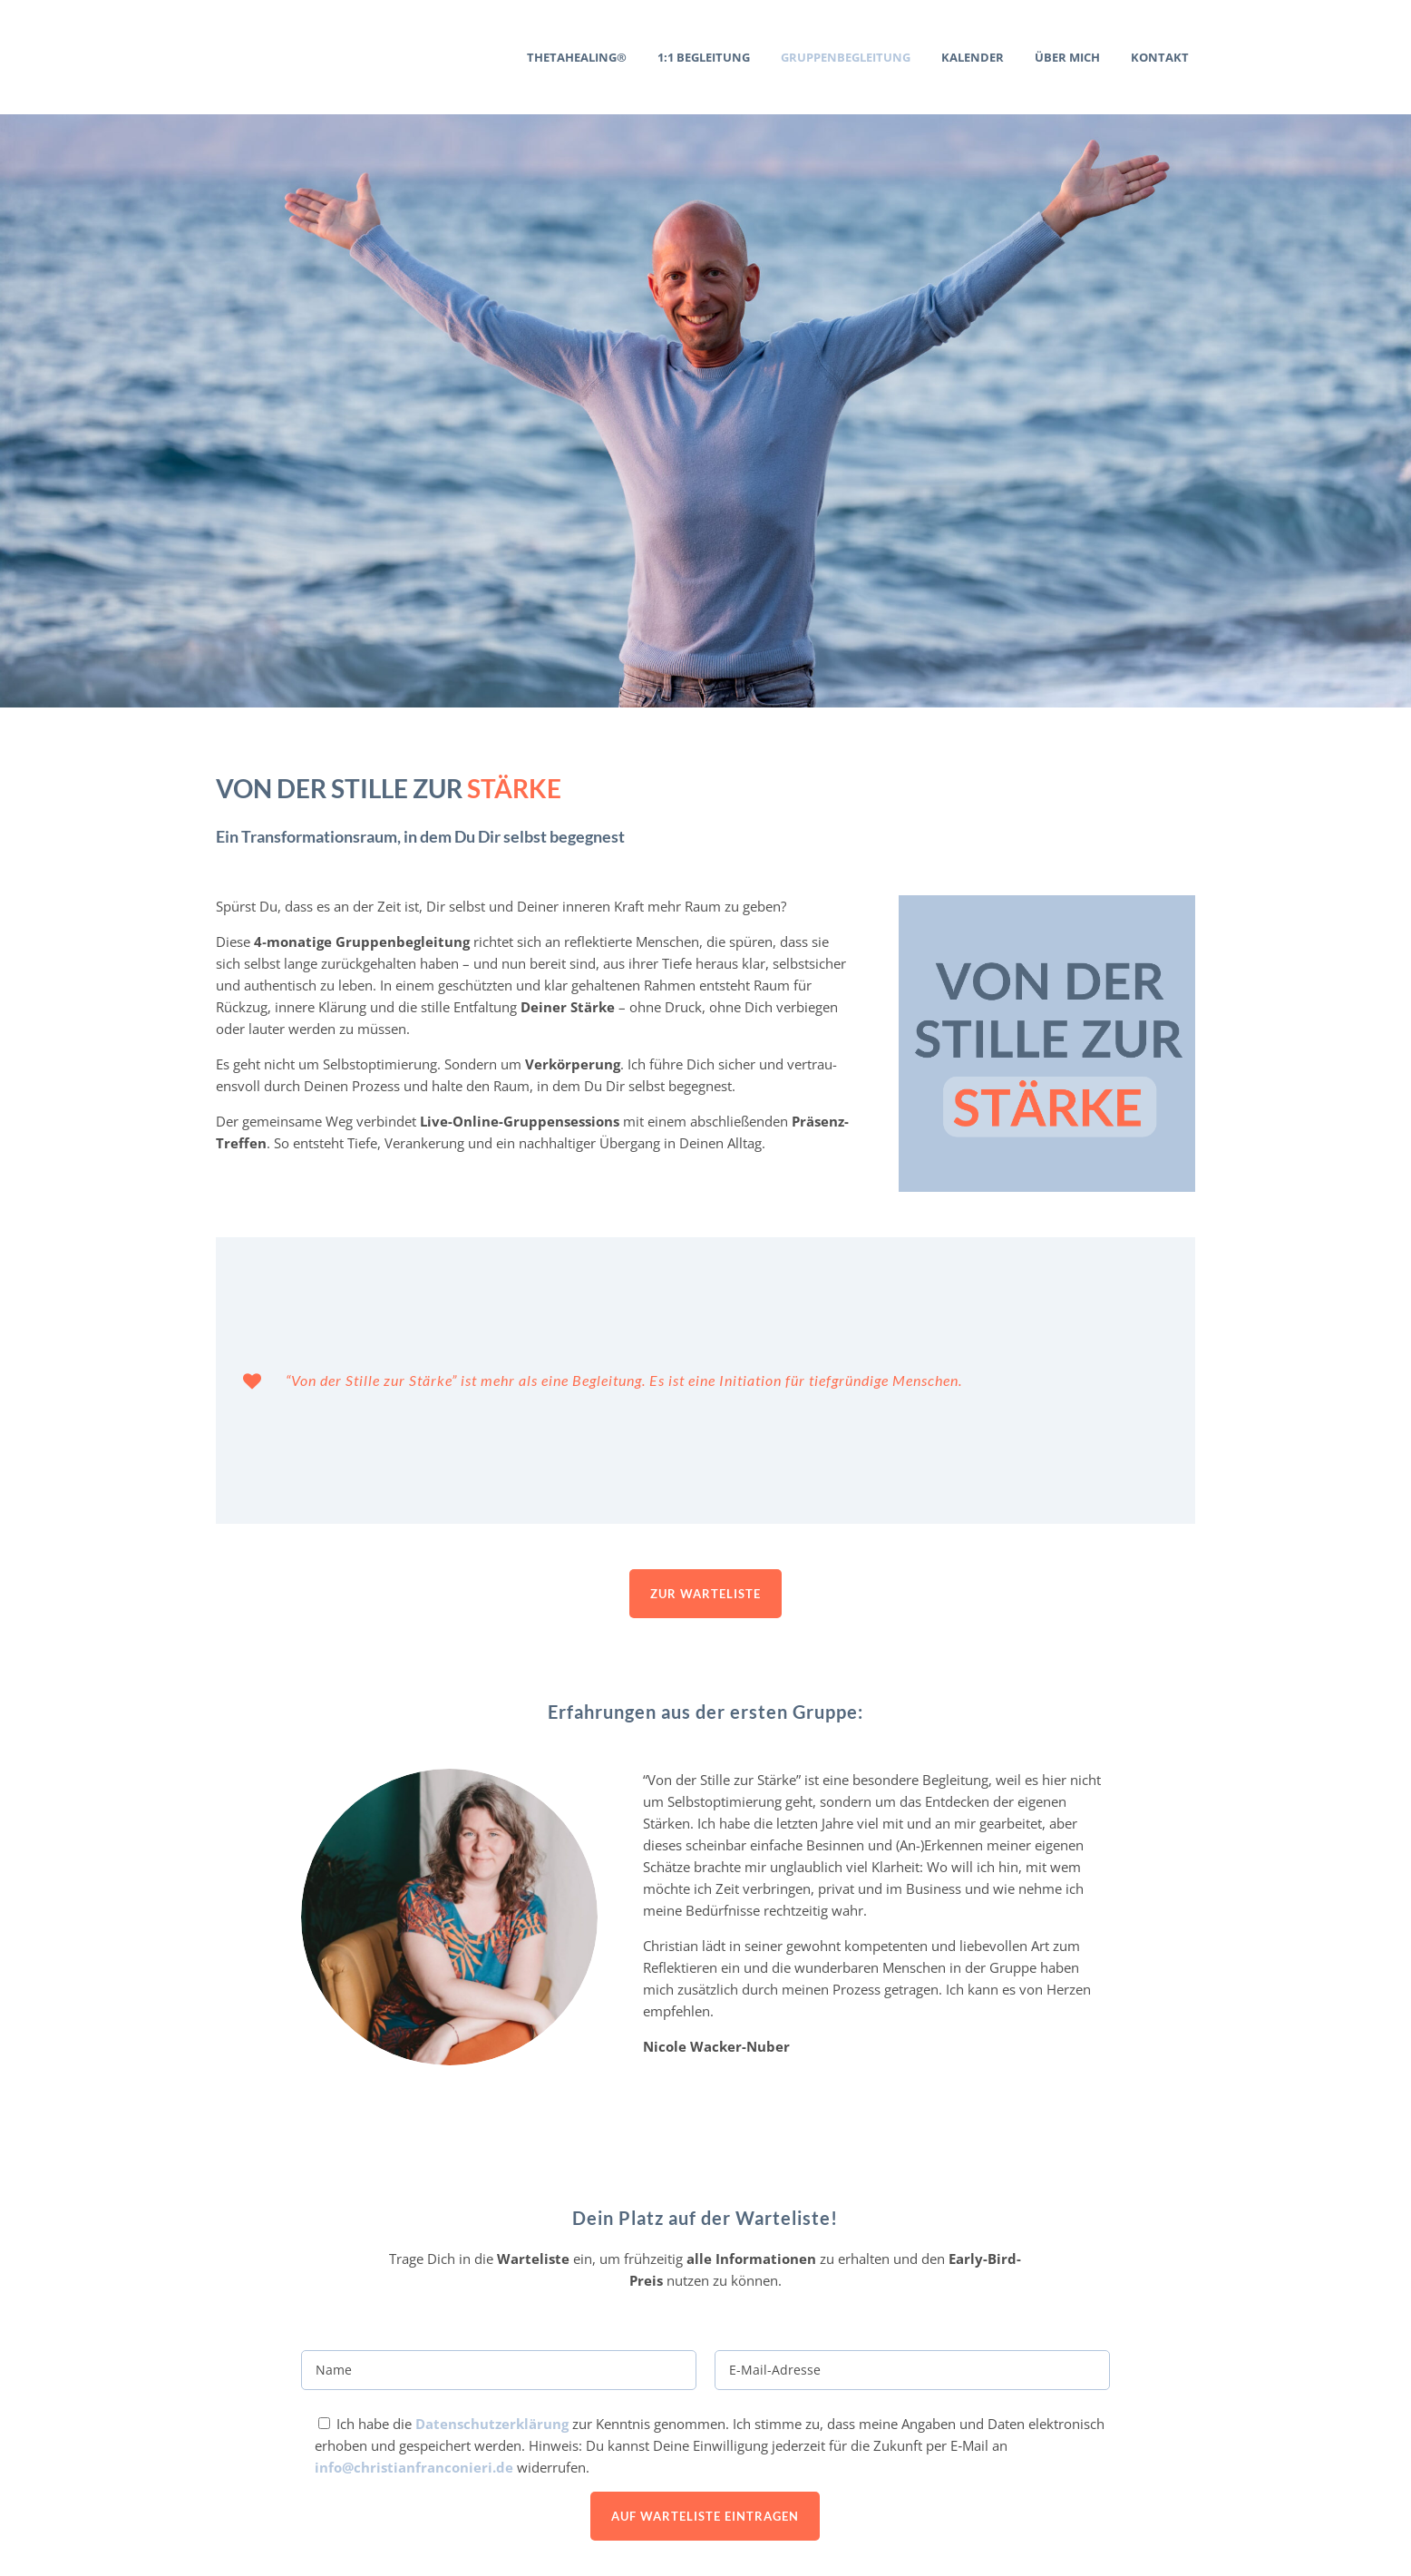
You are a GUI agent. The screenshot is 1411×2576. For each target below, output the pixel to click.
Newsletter (1167, 2488)
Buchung (1176, 2467)
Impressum (1167, 2509)
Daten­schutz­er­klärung (492, 2208)
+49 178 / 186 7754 (323, 2513)
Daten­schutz (1163, 2530)
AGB (1192, 2446)
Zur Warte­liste (705, 1378)
